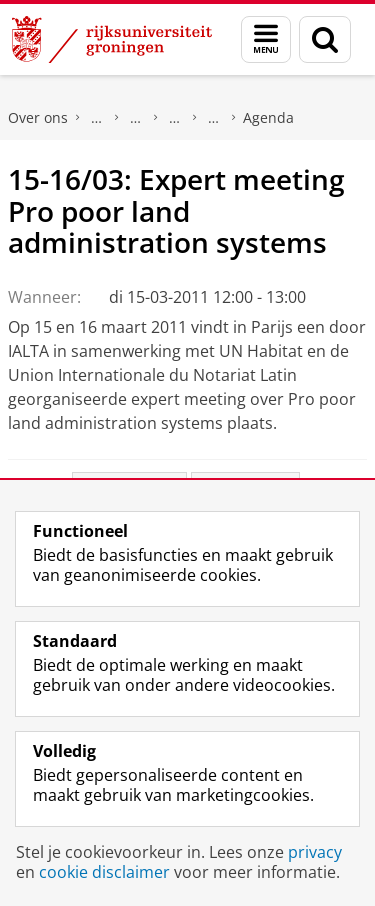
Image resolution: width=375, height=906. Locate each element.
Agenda (268, 117)
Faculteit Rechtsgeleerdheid (97, 118)
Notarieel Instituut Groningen (214, 118)
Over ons (38, 117)
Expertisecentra (175, 118)
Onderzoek (136, 118)
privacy (315, 852)
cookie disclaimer (104, 872)
